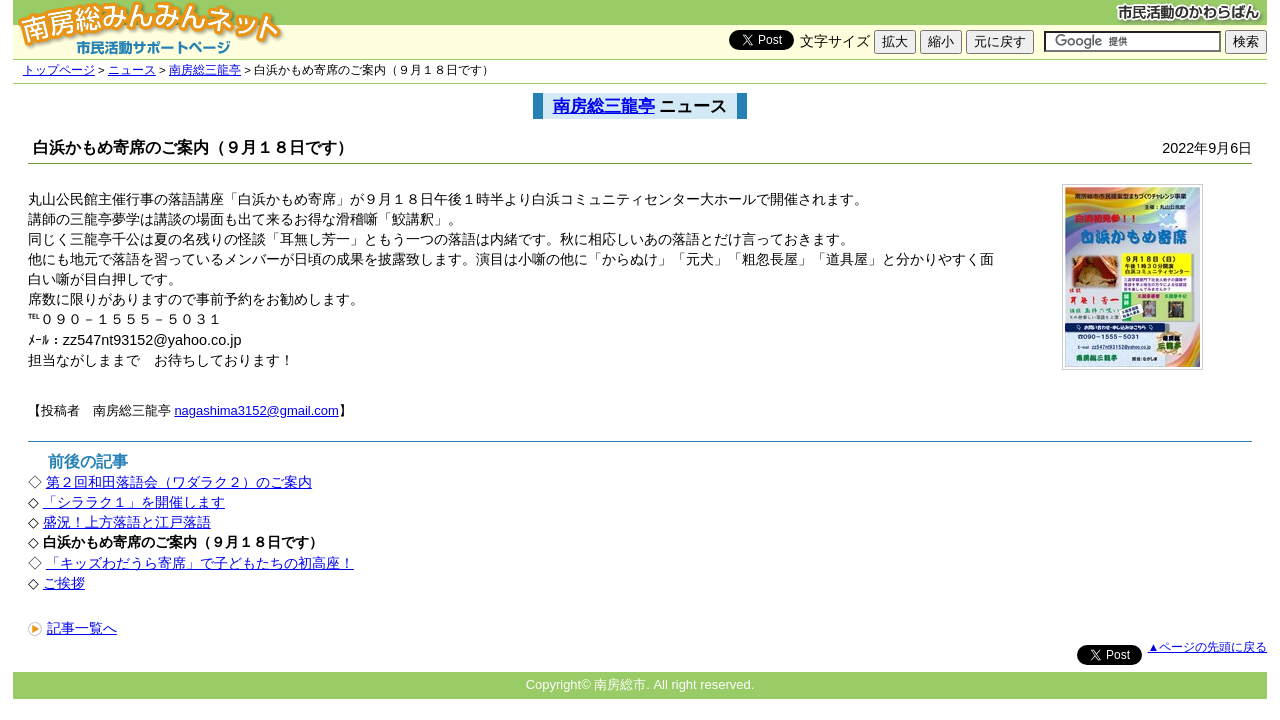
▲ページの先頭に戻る (1207, 647)
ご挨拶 (64, 583)
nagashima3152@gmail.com (256, 410)
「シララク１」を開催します (134, 502)
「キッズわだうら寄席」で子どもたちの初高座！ (200, 563)
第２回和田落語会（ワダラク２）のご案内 (179, 482)
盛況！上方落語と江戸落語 (127, 522)
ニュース (132, 70)
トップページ (59, 70)
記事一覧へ (72, 628)
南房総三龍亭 (205, 70)
